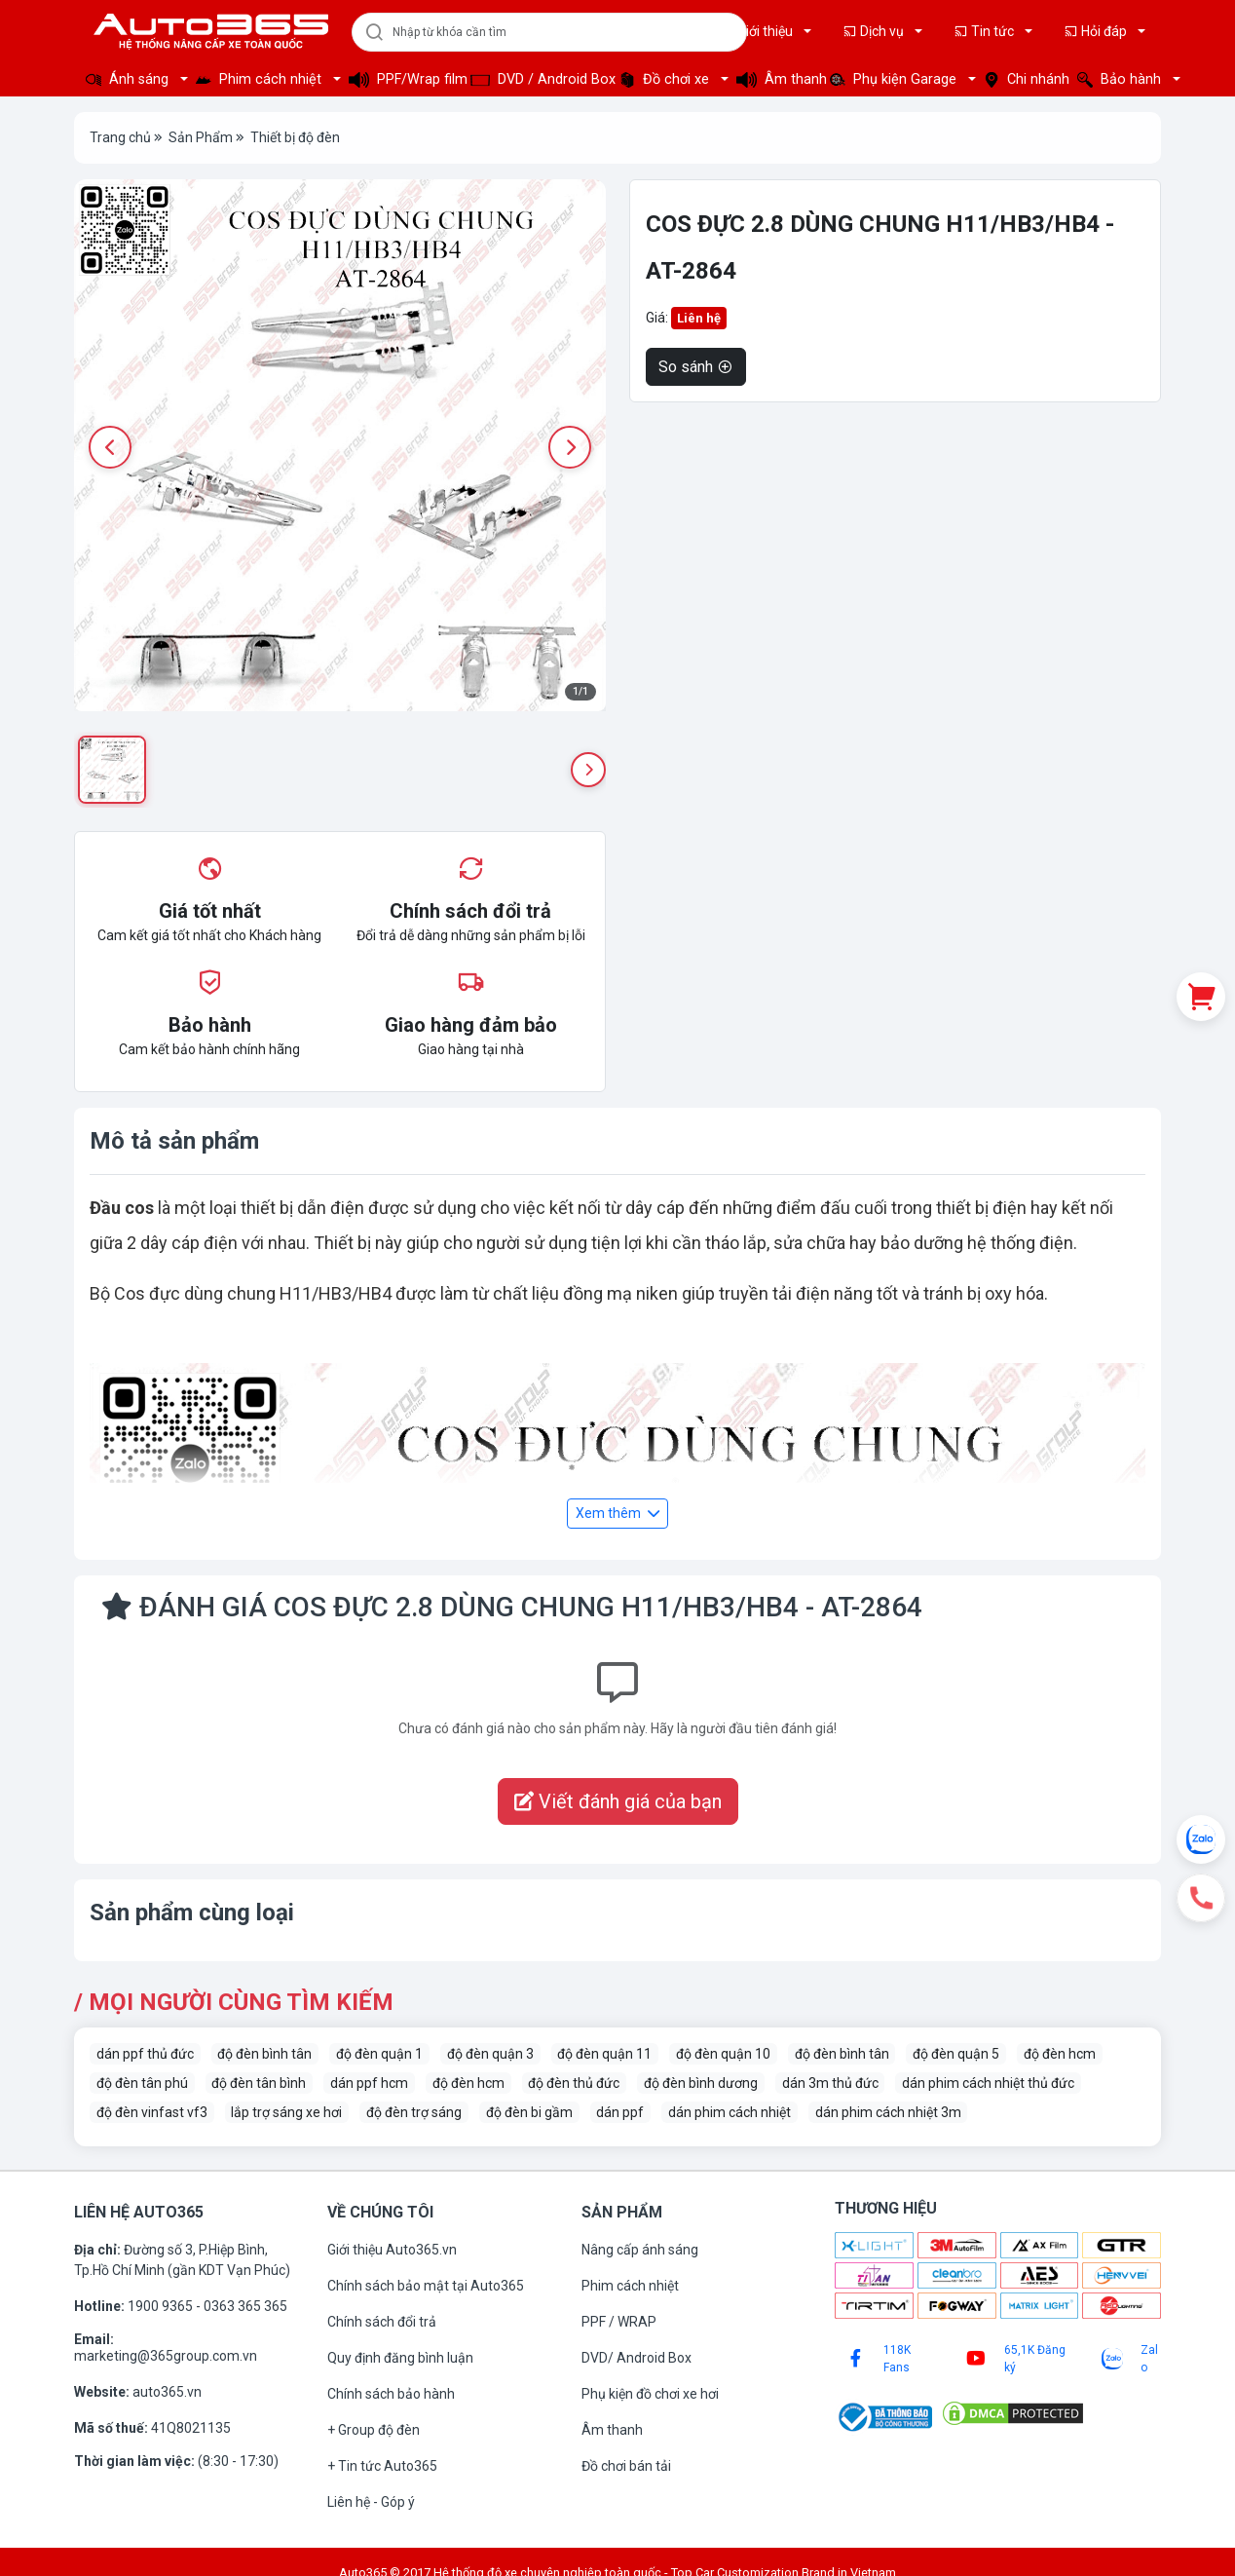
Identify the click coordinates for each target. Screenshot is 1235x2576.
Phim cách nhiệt (260, 79)
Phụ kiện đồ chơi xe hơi (650, 2394)
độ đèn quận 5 (956, 2054)
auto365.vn (167, 2392)
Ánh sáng (129, 79)
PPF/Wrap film (404, 79)
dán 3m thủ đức (830, 2083)
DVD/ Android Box (636, 2358)
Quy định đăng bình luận (400, 2358)
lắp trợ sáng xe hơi (286, 2112)
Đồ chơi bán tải (626, 2466)
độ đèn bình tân (264, 2054)
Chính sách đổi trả (381, 2322)
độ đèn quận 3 (490, 2054)
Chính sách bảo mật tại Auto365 (425, 2285)
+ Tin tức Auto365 (382, 2466)
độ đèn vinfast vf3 (151, 2112)
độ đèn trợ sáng (414, 2112)
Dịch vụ (874, 31)
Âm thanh (777, 79)
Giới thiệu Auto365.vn (392, 2249)
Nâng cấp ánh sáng (639, 2249)
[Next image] (569, 447)
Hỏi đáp (1097, 31)
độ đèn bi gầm (529, 2112)
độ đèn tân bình (258, 2083)
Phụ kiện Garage (895, 79)
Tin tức (985, 31)
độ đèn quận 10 (723, 2054)
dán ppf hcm (369, 2083)
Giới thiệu (758, 31)
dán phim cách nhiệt (729, 2112)
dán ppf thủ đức (145, 2054)
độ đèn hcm (1060, 2054)
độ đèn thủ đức (573, 2083)
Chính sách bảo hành (391, 2394)
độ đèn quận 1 (379, 2054)
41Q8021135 (191, 2428)
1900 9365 (162, 2306)
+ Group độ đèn (373, 2430)
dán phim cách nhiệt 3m (888, 2112)
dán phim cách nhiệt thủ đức (988, 2083)
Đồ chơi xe (666, 79)
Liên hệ (699, 318)
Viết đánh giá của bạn (618, 1801)
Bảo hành (1121, 79)
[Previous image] (110, 447)
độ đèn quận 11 (604, 2054)
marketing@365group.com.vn (165, 2356)
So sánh (695, 367)
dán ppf (620, 2112)
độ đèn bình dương (701, 2083)
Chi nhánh (1025, 79)
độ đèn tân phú (142, 2083)
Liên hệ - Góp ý (371, 2502)
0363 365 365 (245, 2306)
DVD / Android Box (539, 79)
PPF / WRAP (618, 2322)
